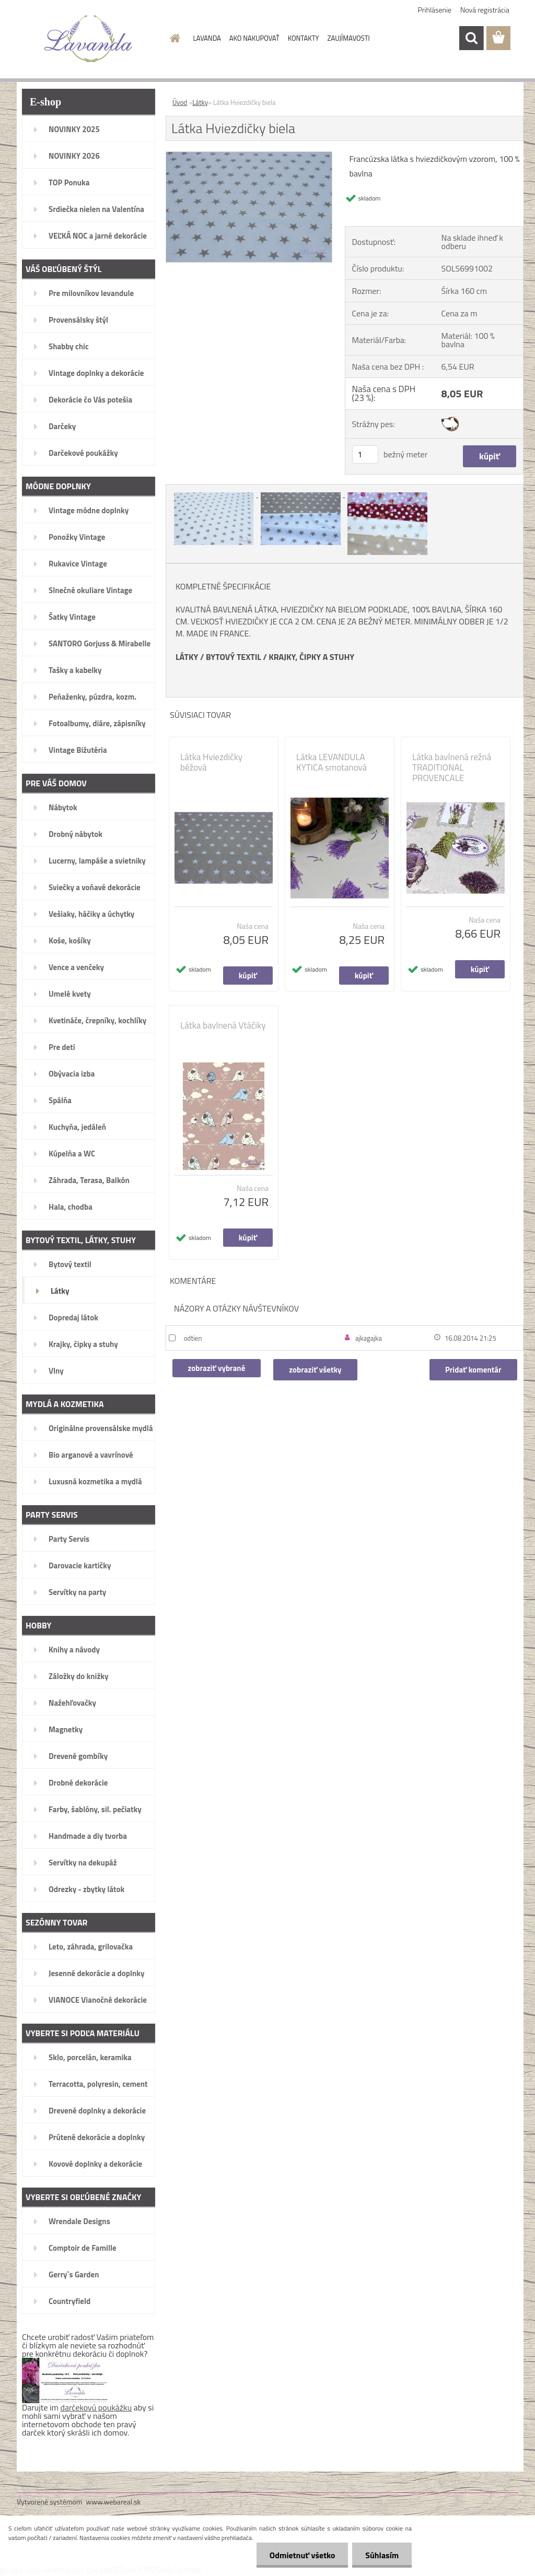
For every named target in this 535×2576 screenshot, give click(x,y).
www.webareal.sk (113, 2501)
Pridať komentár (473, 1370)
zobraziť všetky (315, 1370)
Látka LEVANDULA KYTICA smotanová (331, 762)
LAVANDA (207, 38)
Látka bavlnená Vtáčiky (222, 1025)
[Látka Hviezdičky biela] (249, 156)
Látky (200, 102)
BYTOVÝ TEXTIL (233, 657)
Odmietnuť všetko (302, 2555)
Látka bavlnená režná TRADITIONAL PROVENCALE (451, 767)
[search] (471, 38)
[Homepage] (173, 38)
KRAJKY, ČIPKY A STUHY (311, 657)
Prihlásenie (435, 9)
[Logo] (88, 39)
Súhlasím (382, 2555)
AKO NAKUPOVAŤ (254, 38)
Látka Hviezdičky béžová (211, 762)
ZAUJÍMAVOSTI (349, 38)
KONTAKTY (303, 38)
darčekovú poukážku (96, 2407)
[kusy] (365, 454)
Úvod (179, 102)
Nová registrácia (484, 9)
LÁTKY (187, 657)
